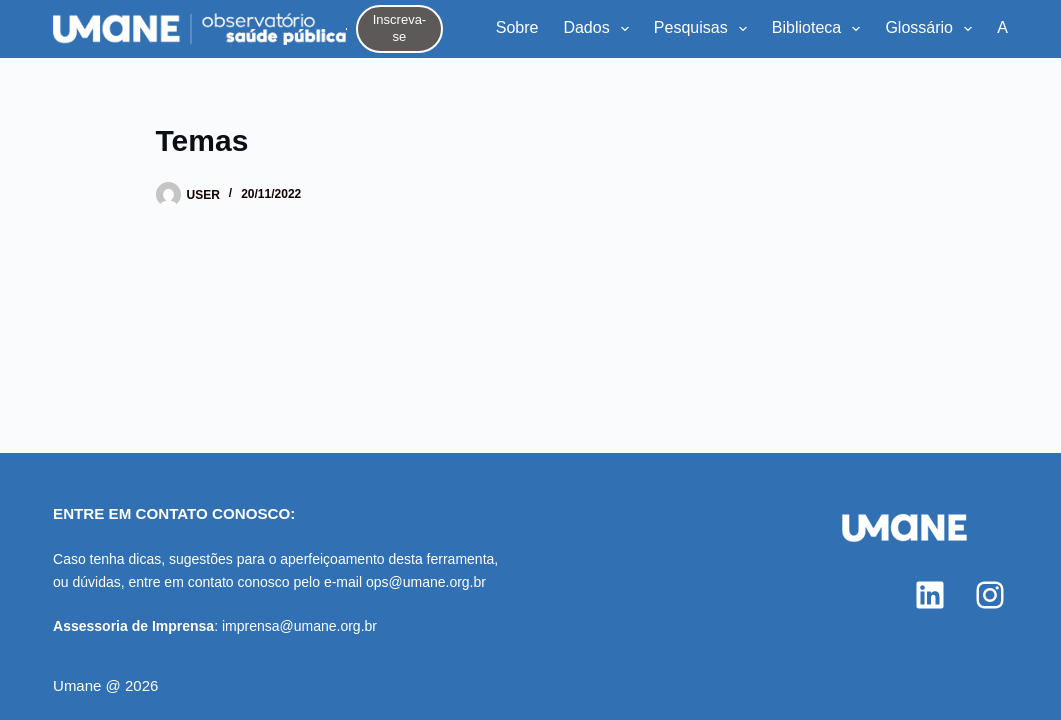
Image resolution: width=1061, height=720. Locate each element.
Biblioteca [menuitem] (820, 29)
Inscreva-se (399, 28)
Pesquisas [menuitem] (704, 29)
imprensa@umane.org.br (299, 626)
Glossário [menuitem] (932, 29)
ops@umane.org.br (426, 582)
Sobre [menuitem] (517, 27)
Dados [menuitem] (599, 29)
